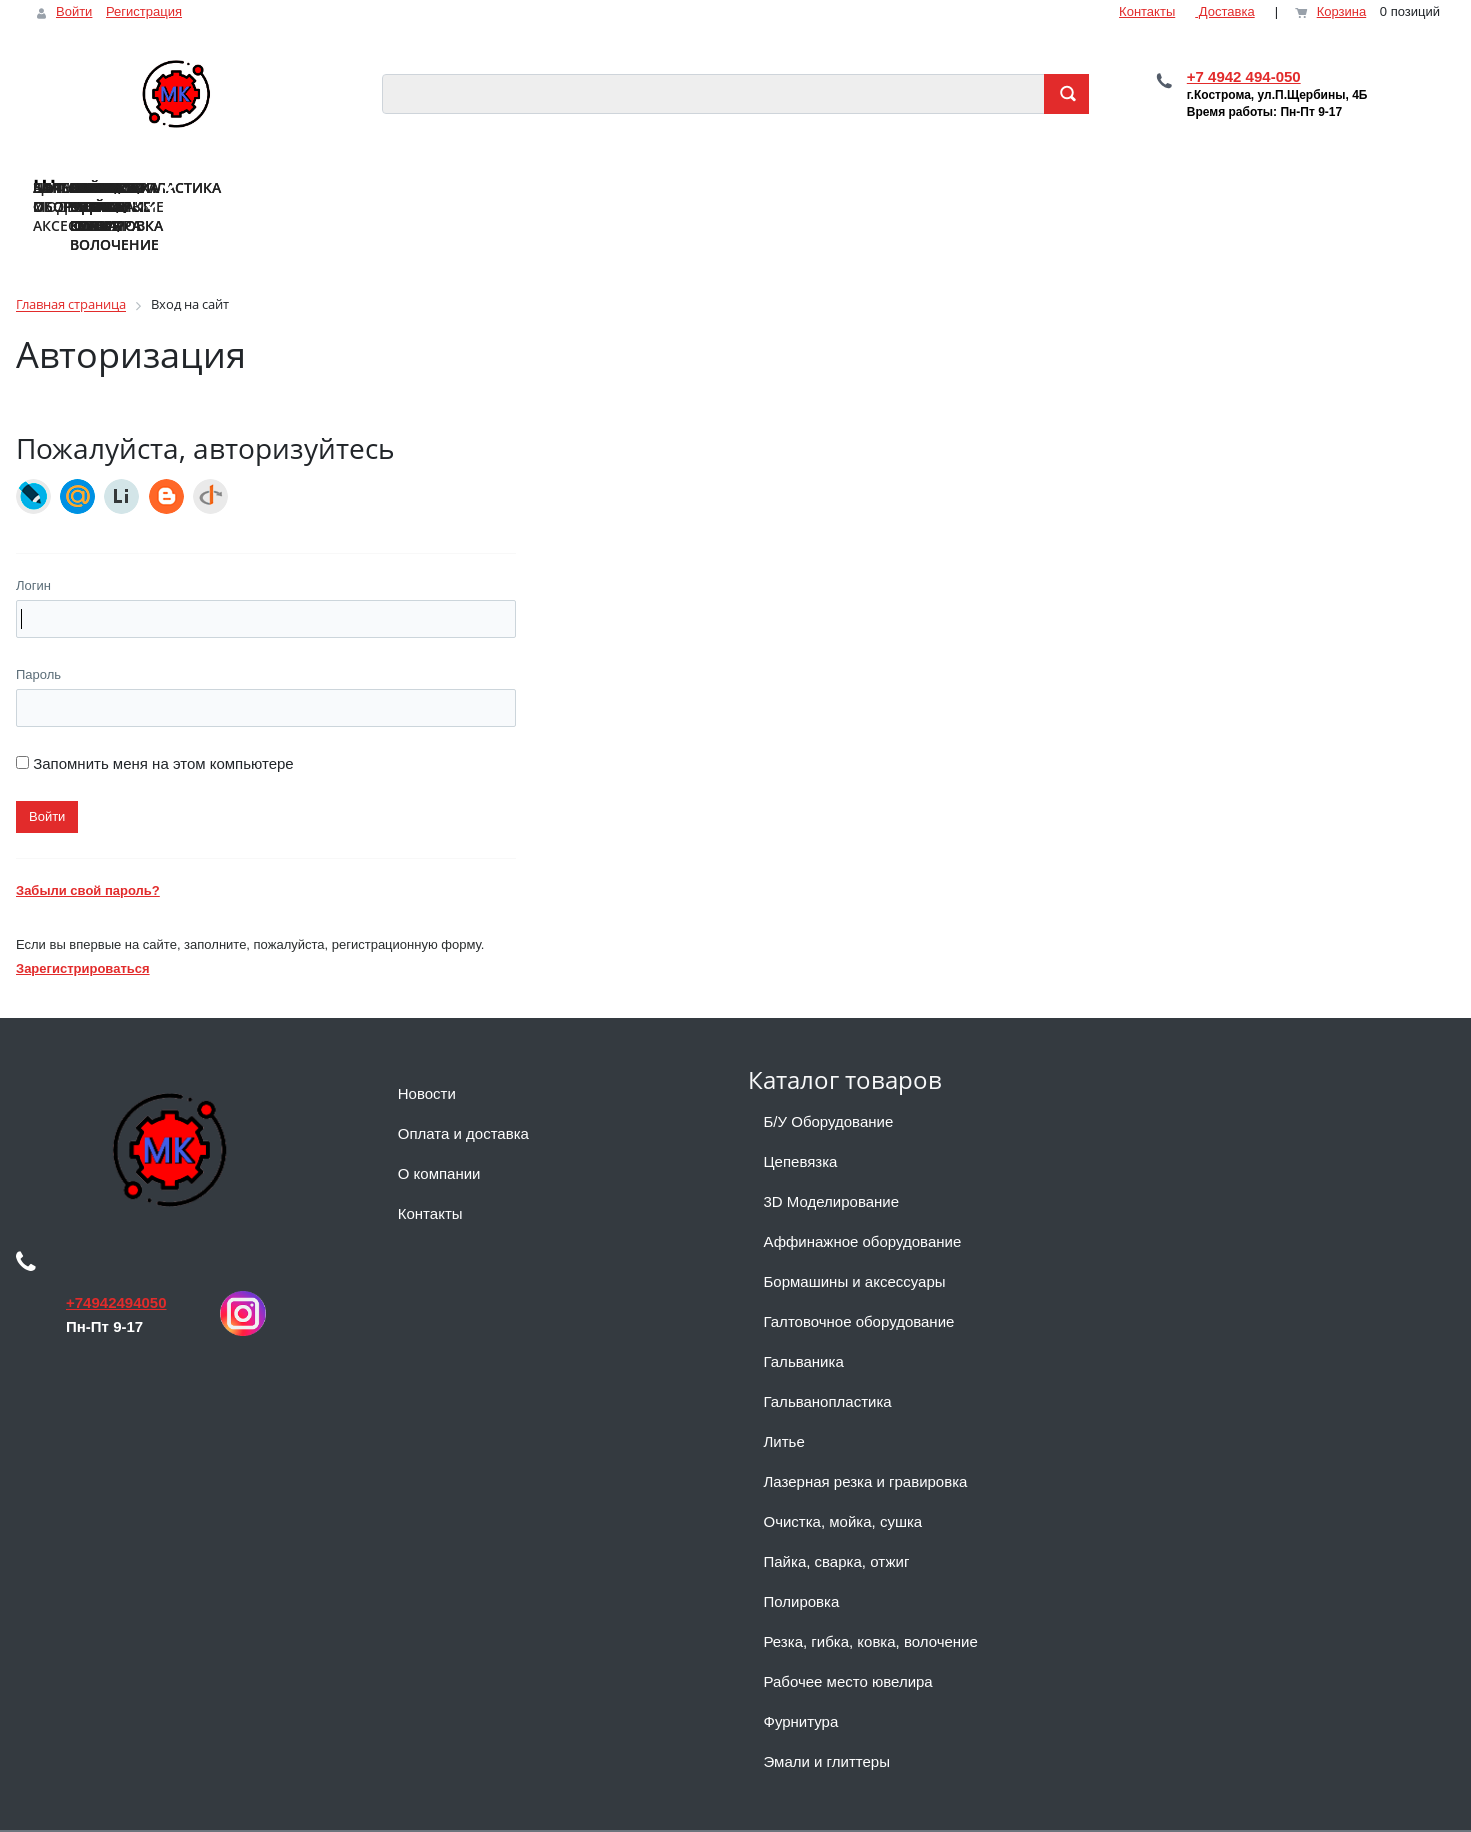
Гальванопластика (828, 1363)
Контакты (1147, 11)
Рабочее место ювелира (848, 1643)
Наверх (48, 1811)
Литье (784, 1403)
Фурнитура (801, 1683)
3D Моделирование (832, 1163)
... (1426, 173)
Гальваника (804, 1323)
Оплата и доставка (463, 1095)
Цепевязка (801, 1123)
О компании (439, 1135)
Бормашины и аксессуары (855, 1243)
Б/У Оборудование (829, 1083)
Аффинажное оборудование (863, 1203)
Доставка (1224, 11)
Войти (74, 11)
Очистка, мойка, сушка (843, 1483)
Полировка (802, 1563)
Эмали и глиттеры (827, 1723)
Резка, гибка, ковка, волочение (871, 1603)
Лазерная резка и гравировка (866, 1443)
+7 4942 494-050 (1244, 76)
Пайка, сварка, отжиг (837, 1523)
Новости (427, 1055)
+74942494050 (116, 1264)
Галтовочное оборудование (859, 1283)
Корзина (1342, 11)
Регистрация (144, 11)
